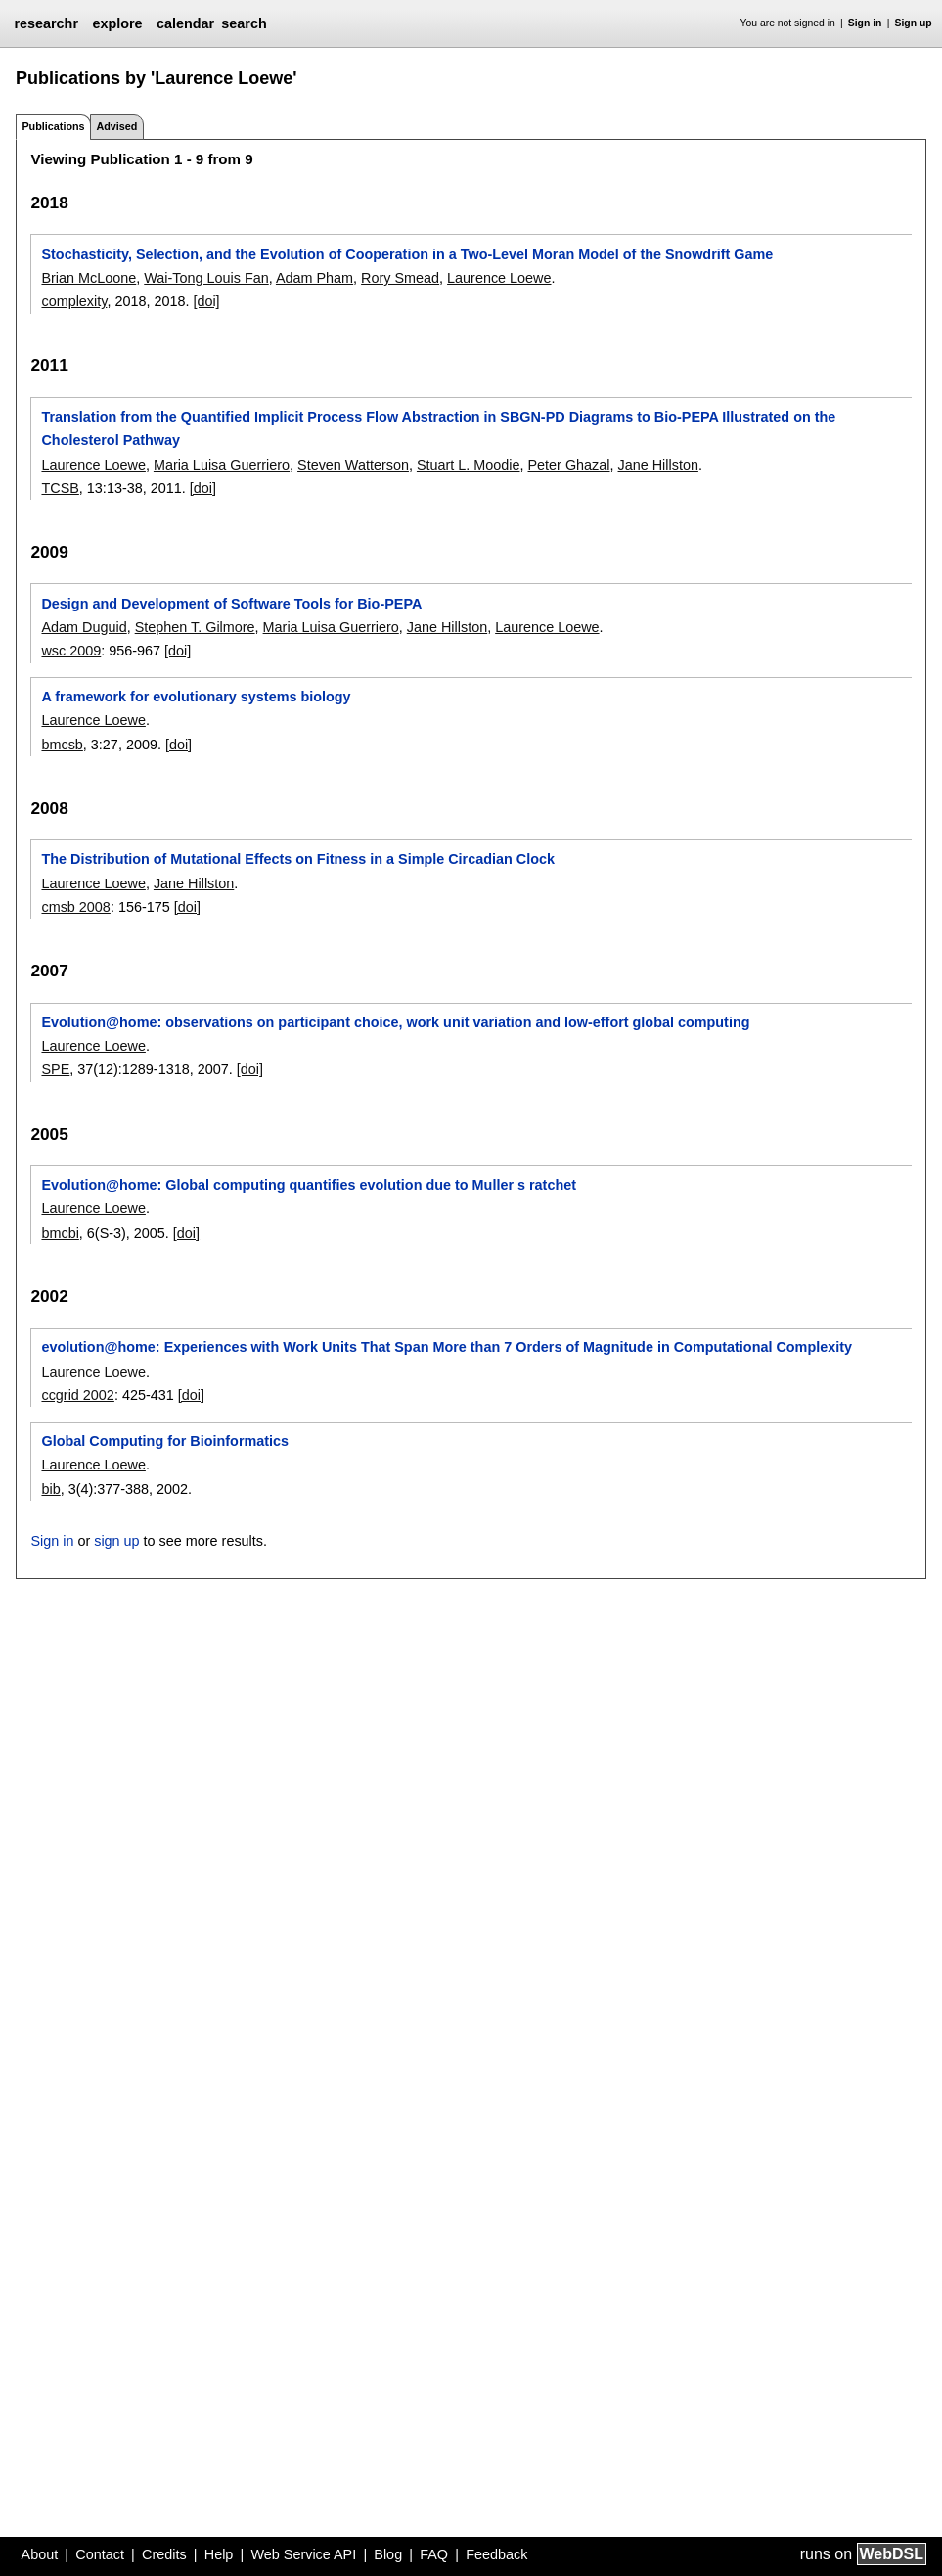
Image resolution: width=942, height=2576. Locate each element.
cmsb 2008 (75, 907)
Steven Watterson (353, 465)
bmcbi (59, 1233)
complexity (74, 301)
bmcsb (61, 744)
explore (117, 23)
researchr (46, 23)
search (243, 23)
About (40, 2554)
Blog (388, 2554)
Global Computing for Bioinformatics (165, 1441)
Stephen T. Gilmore (195, 627)
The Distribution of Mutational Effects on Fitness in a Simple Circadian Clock (298, 859)
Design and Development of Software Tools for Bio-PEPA (231, 603)
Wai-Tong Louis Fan (206, 278)
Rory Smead (400, 278)
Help (219, 2554)
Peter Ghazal (569, 465)
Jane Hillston (658, 465)
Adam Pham (314, 278)
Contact (99, 2554)
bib (50, 1489)
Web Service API (303, 2554)
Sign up (913, 23)
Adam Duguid (83, 627)
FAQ (434, 2554)
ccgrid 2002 (77, 1395)
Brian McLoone (88, 278)
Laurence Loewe (499, 278)
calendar (185, 23)
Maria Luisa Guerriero (222, 465)
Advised (116, 126)
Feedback (496, 2554)
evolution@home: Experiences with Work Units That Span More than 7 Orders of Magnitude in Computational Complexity (446, 1347)
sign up (116, 1541)
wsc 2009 (71, 650)
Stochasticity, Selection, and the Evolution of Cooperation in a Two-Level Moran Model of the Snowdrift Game (407, 254)
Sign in (865, 23)
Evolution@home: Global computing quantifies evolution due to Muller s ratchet (308, 1185)
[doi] (206, 301)
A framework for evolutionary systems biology (195, 696)
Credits (164, 2554)
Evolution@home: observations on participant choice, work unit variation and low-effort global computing (395, 1022)
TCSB (59, 488)
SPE (55, 1069)
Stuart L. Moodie (468, 465)
